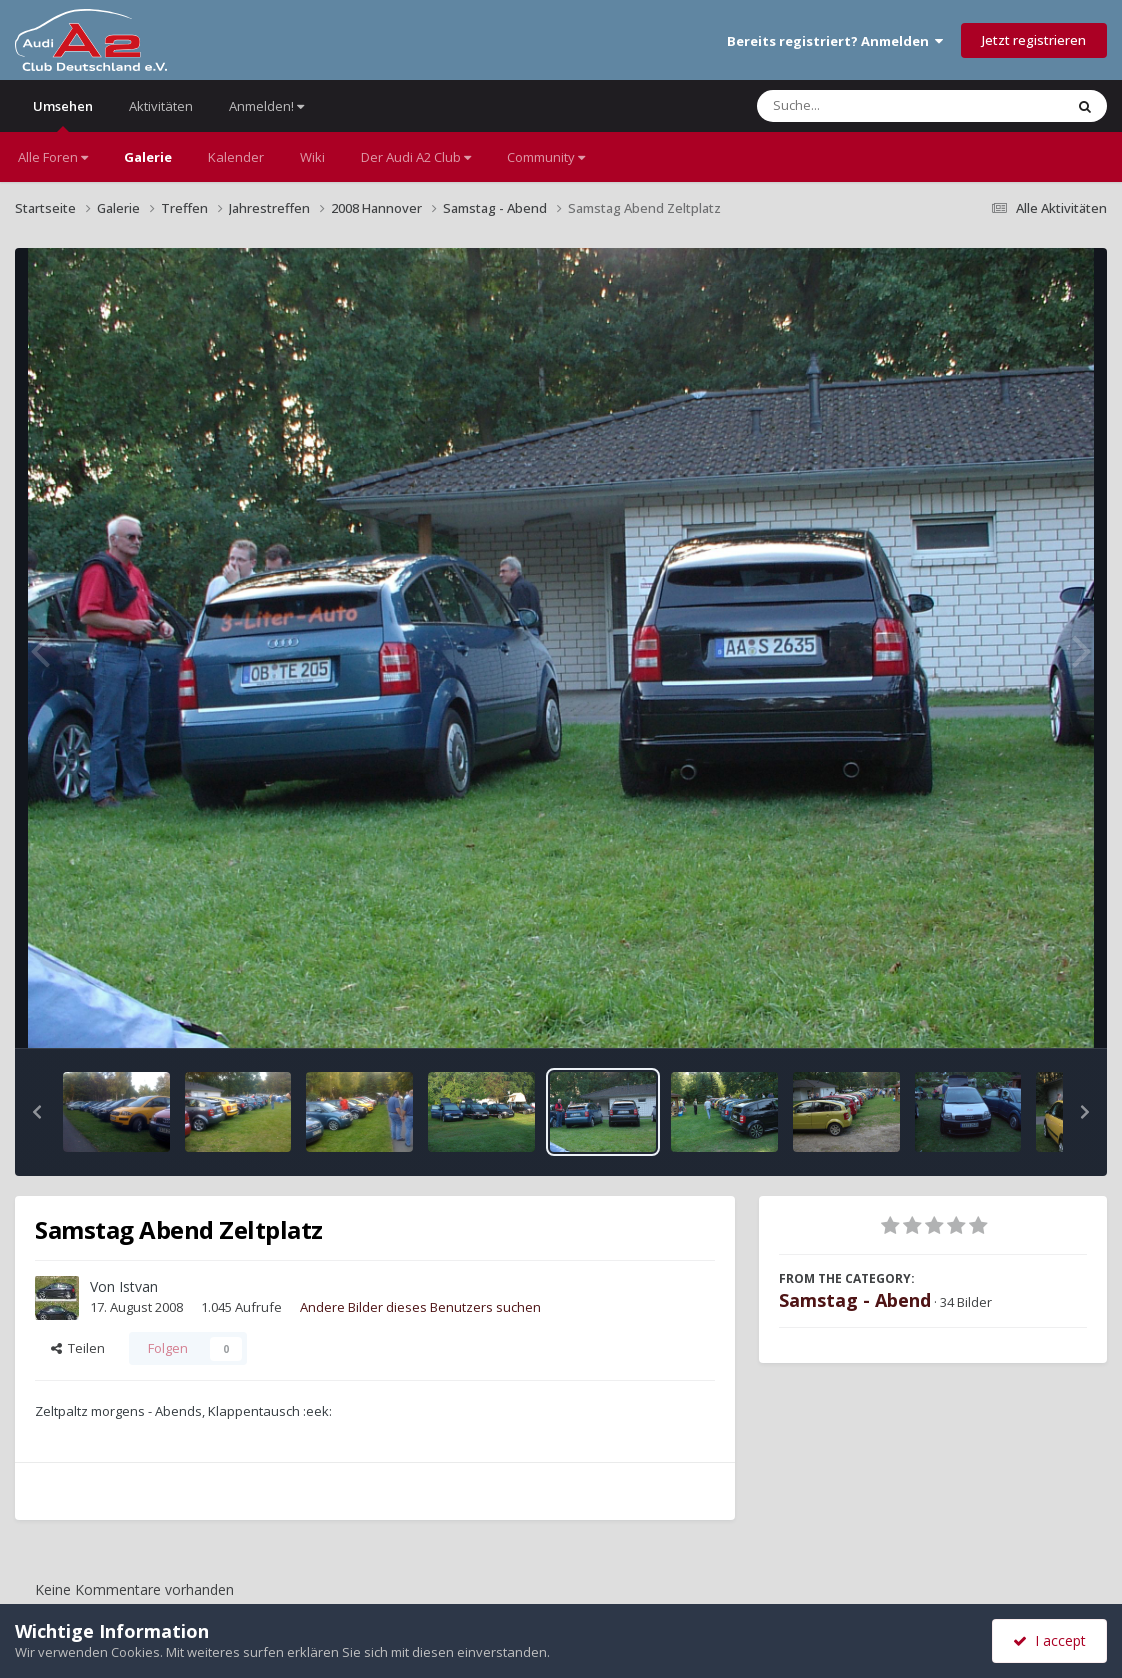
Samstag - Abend (855, 1300)
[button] (37, 1112)
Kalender (236, 157)
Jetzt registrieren (1034, 40)
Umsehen (63, 114)
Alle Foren (53, 157)
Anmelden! (266, 106)
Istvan (138, 1286)
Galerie (148, 157)
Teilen (78, 1348)
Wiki (312, 157)
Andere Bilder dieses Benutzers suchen (420, 1307)
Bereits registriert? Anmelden (835, 41)
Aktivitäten (161, 106)
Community (546, 157)
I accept (1049, 1640)
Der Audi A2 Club (416, 157)
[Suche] (869, 106)
